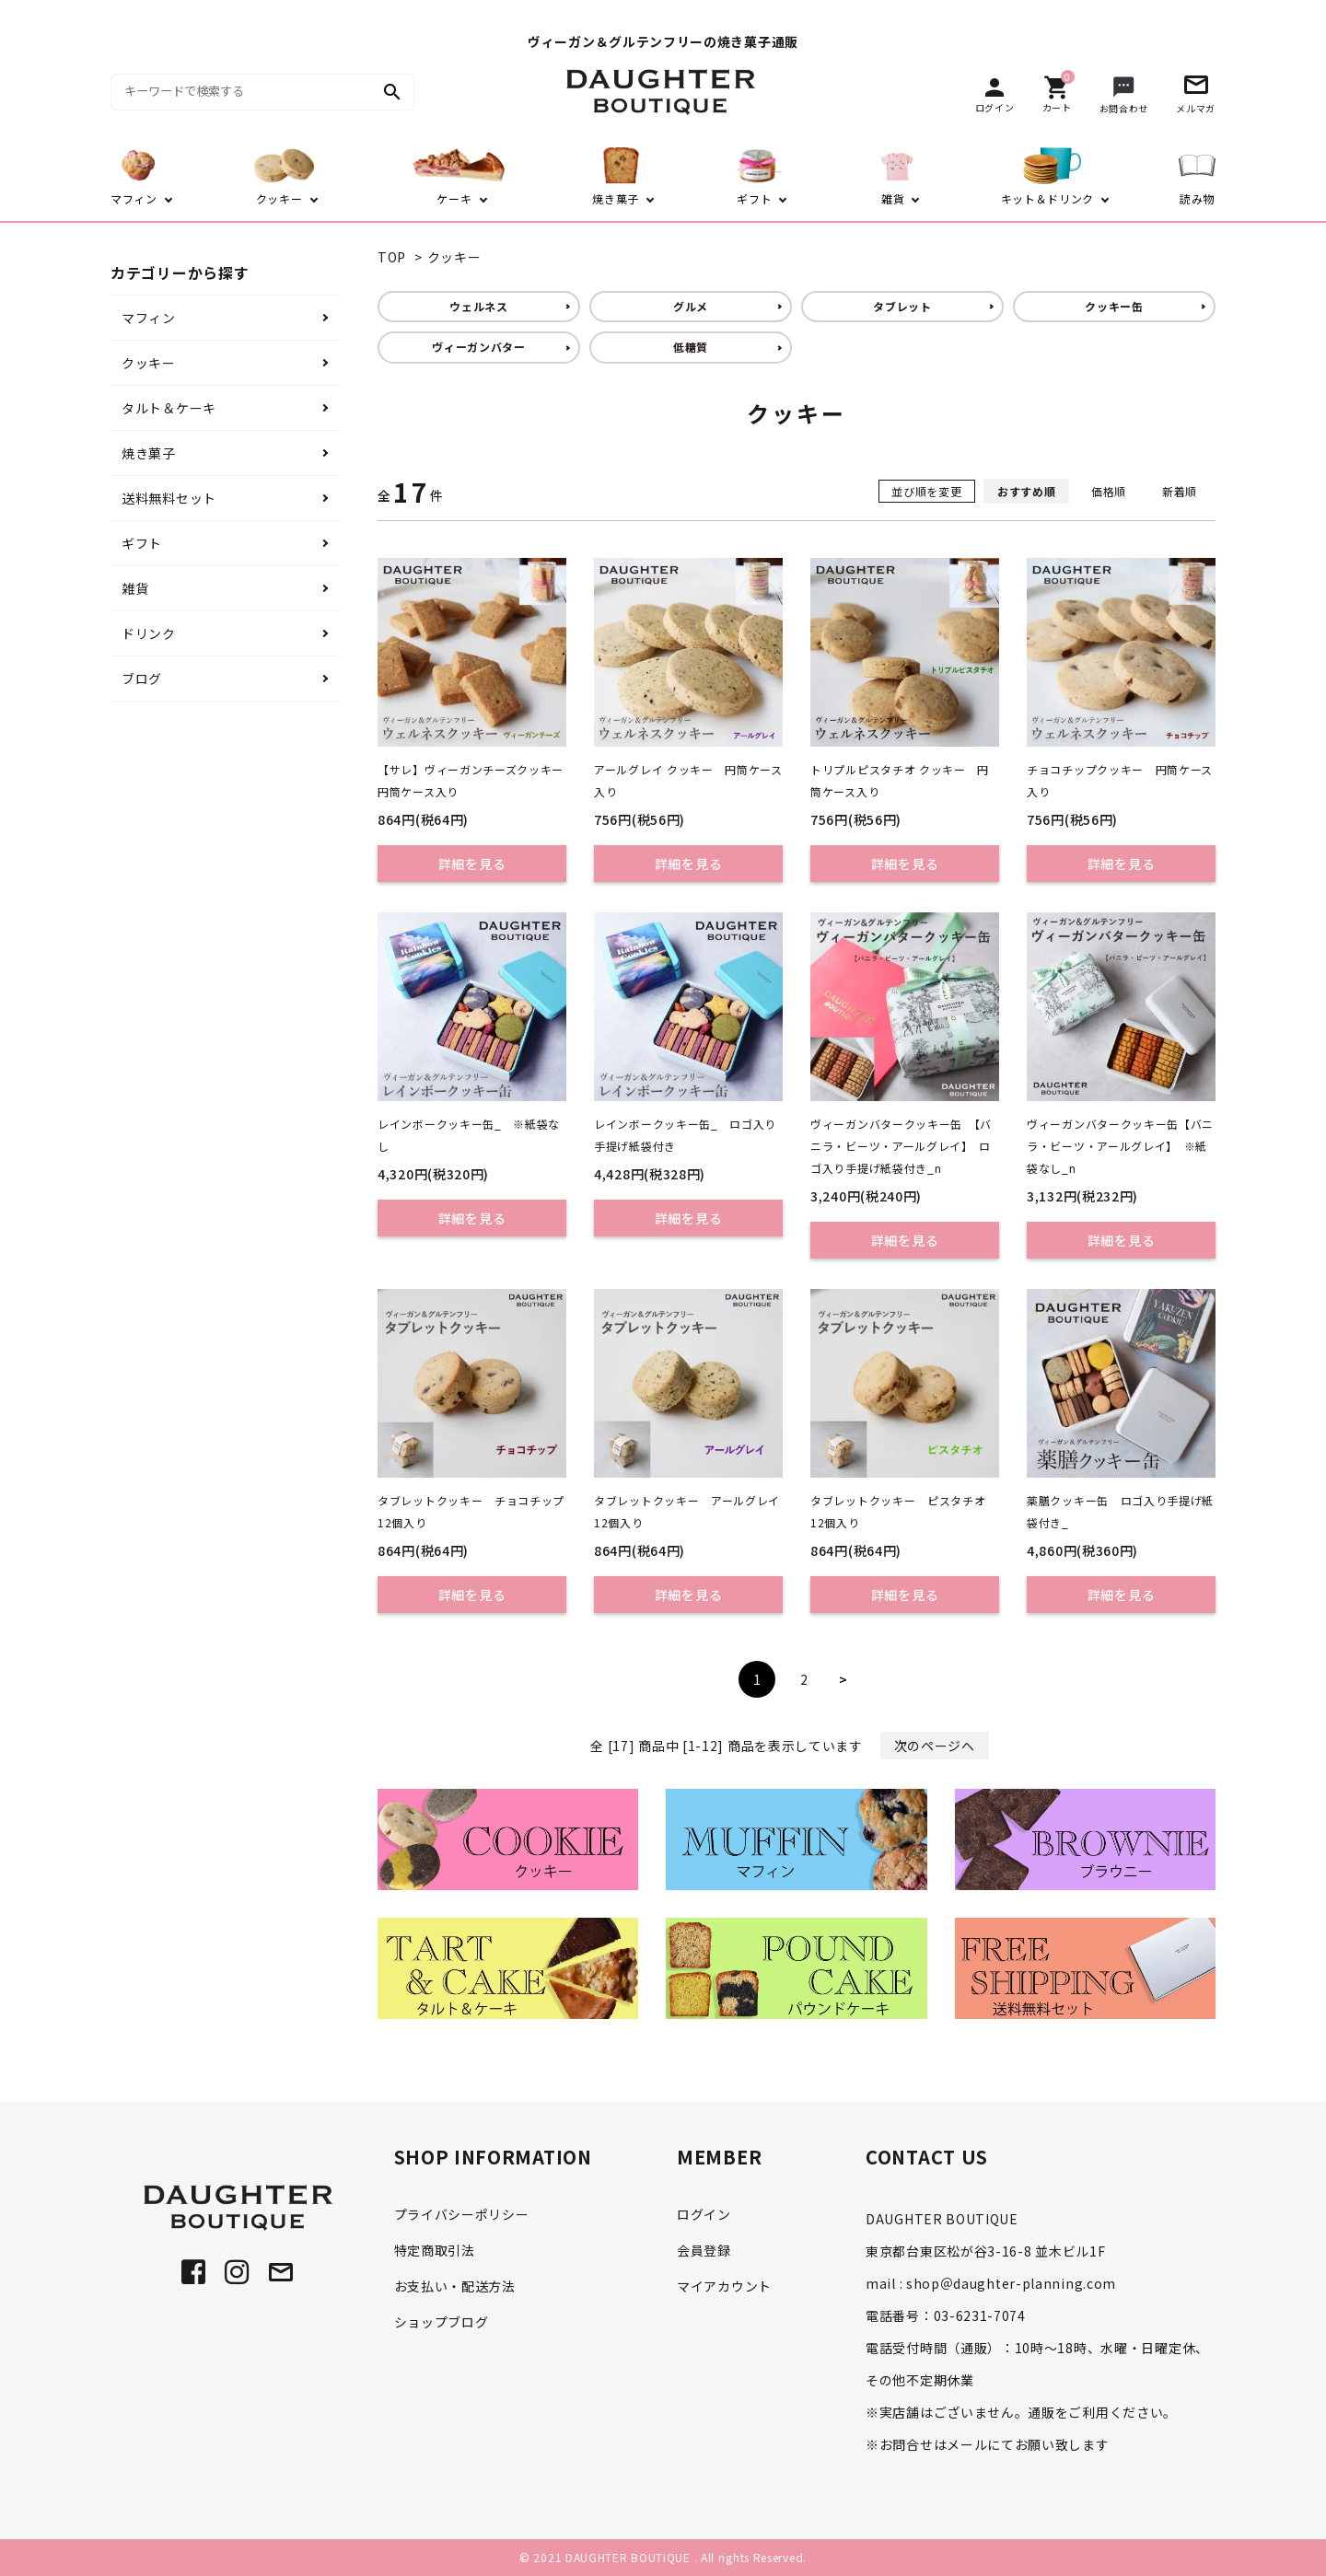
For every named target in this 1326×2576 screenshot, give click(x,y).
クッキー (454, 257)
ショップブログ (441, 2322)
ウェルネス (478, 306)
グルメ (690, 306)
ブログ (142, 678)
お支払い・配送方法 (455, 2286)
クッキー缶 (1114, 306)
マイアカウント (724, 2286)
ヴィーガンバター (479, 346)
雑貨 (135, 588)
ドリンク (149, 633)
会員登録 (704, 2250)
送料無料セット (169, 498)
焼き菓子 (149, 453)
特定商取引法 (434, 2250)
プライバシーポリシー (461, 2214)
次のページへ (934, 1745)
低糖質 (690, 346)
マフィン (149, 317)
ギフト (142, 543)
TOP (392, 257)
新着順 (1179, 491)
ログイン (704, 2214)
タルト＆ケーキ (169, 408)
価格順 (1108, 491)
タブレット (902, 306)
